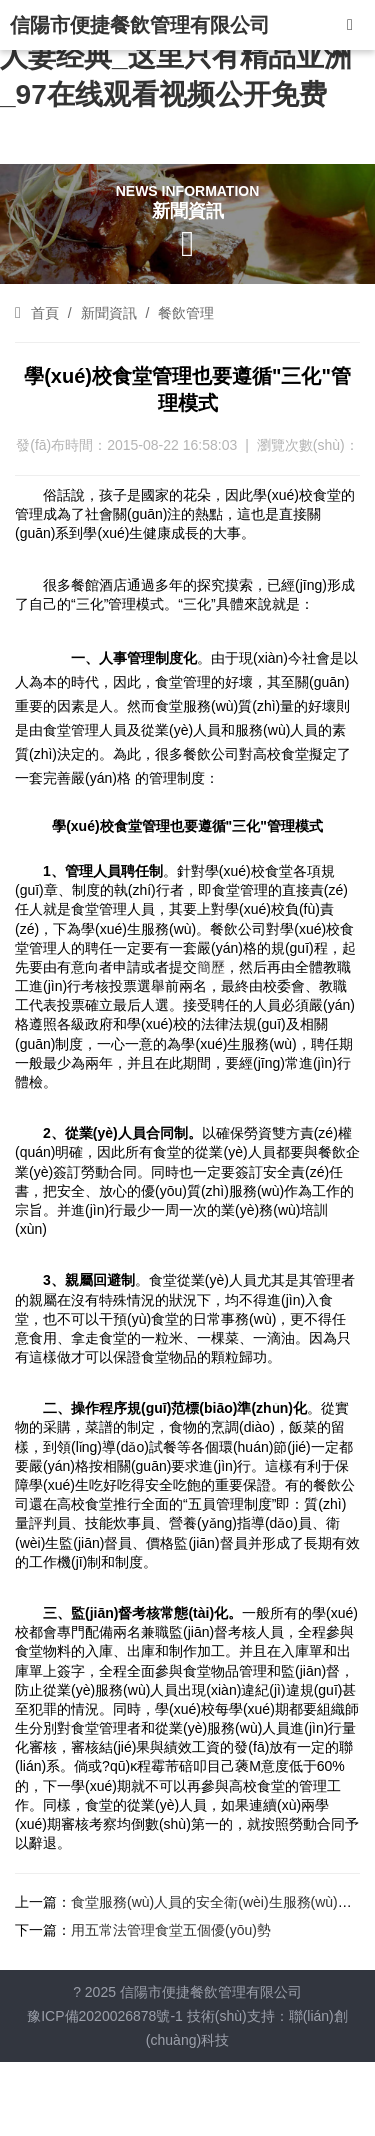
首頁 (45, 313)
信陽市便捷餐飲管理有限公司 (140, 25)
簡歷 (211, 967)
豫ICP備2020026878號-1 (105, 2016)
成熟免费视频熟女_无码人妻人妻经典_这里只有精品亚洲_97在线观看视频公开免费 (176, 56)
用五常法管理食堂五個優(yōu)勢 (171, 1930)
